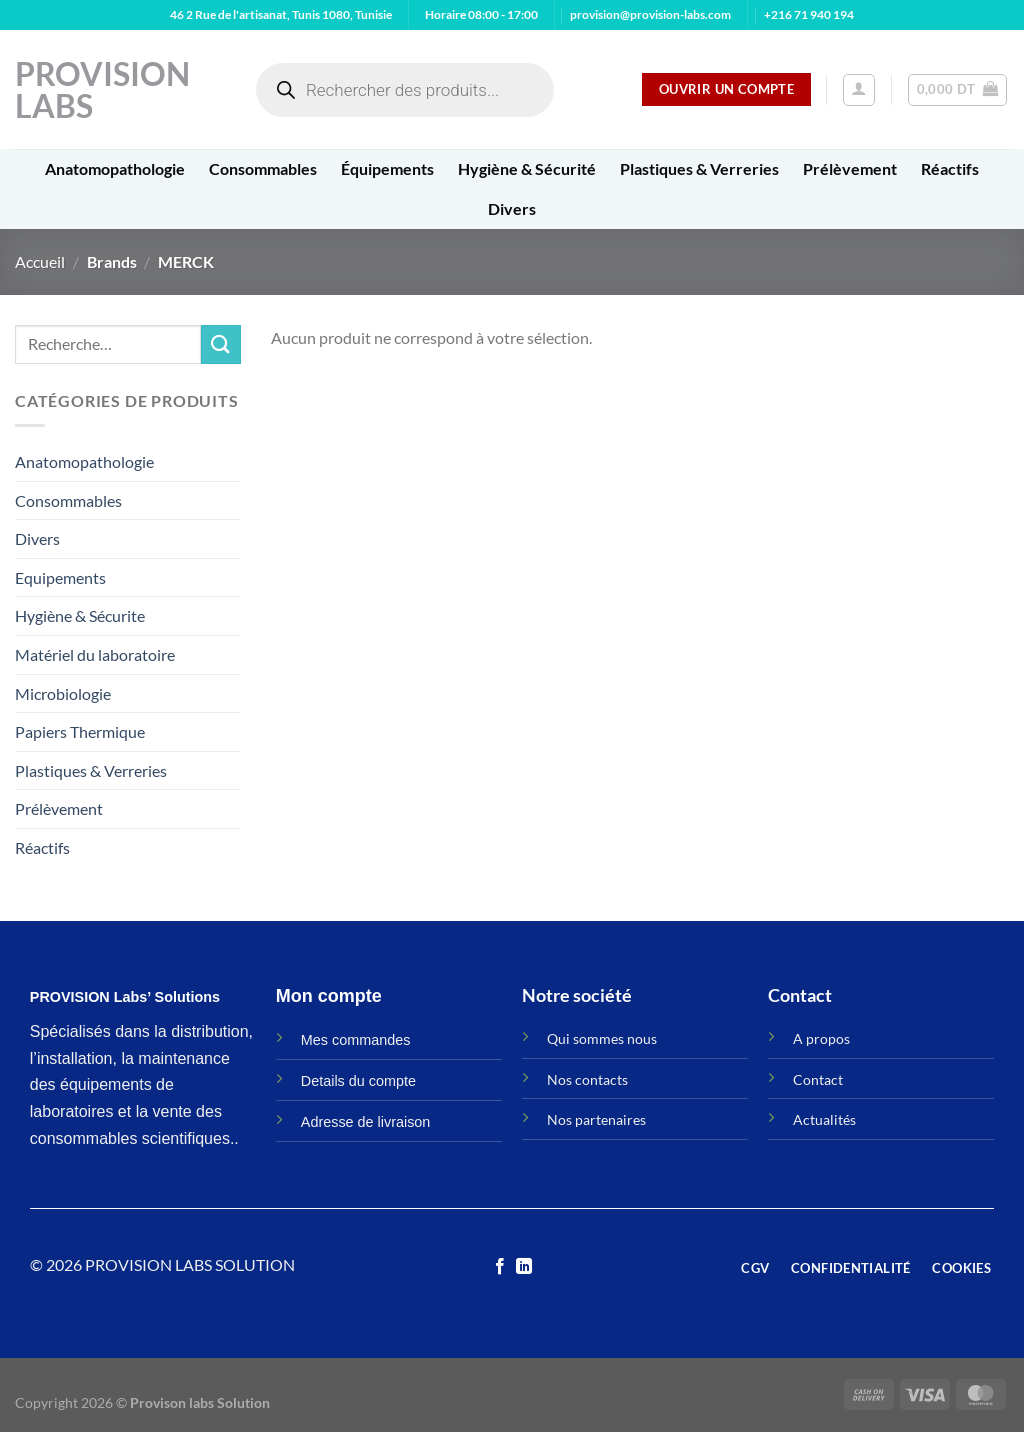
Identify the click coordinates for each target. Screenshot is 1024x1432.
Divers (512, 208)
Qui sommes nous (602, 1038)
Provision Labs (102, 90)
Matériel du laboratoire (95, 654)
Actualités (824, 1119)
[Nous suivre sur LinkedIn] (524, 1267)
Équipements (387, 168)
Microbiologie (63, 693)
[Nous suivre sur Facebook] (500, 1267)
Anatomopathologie (115, 168)
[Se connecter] (859, 90)
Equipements (60, 577)
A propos (821, 1038)
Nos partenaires (596, 1119)
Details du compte (358, 1081)
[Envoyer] (221, 344)
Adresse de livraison (366, 1122)
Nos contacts (587, 1079)
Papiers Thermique (80, 731)
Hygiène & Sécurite (80, 615)
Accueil (40, 261)
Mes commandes (356, 1040)
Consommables (263, 168)
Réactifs (950, 168)
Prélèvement (850, 168)
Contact (818, 1079)
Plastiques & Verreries (699, 168)
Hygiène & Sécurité (527, 168)
